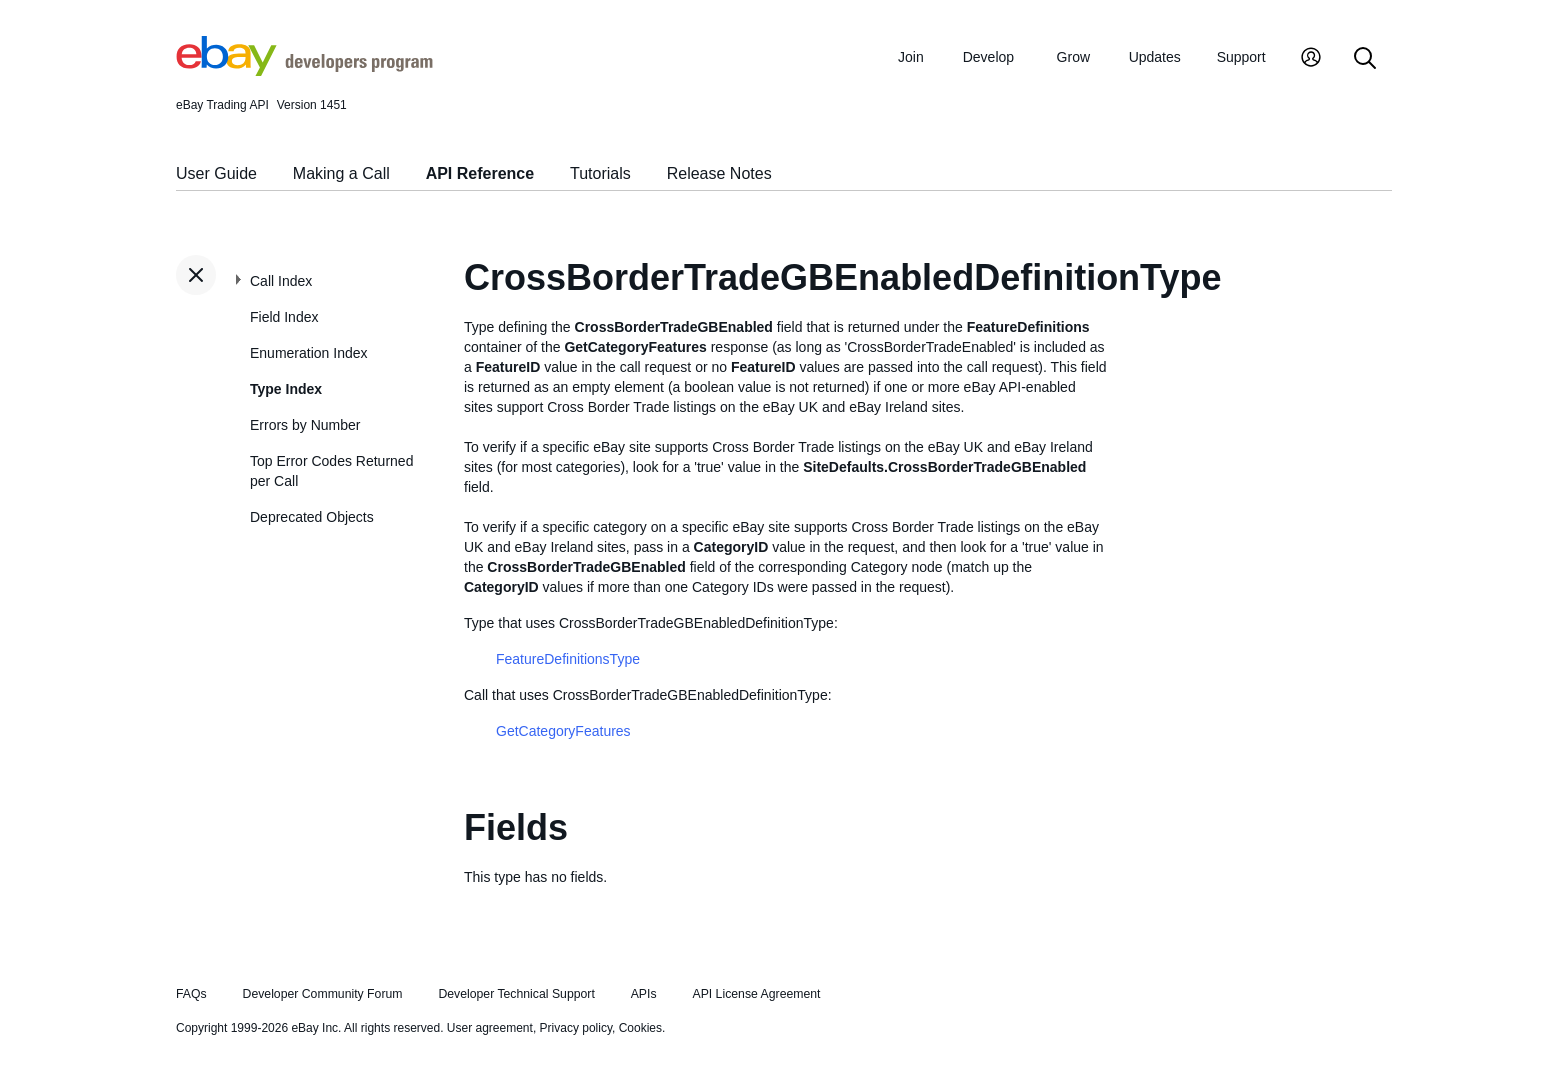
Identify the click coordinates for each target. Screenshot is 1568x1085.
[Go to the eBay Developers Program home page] (304, 71)
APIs (644, 994)
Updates (1155, 57)
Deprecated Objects (312, 517)
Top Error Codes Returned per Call (331, 471)
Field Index (284, 317)
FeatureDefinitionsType (568, 659)
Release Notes (719, 173)
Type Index (286, 389)
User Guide (216, 173)
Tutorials (600, 173)
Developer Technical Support (516, 994)
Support (1241, 57)
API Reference (480, 173)
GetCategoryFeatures (563, 731)
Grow (1073, 57)
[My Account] (1311, 59)
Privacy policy (576, 1028)
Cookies (640, 1028)
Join (911, 57)
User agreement (490, 1028)
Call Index (281, 281)
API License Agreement (756, 994)
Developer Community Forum (323, 994)
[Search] (1365, 59)
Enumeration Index (309, 353)
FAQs (191, 994)
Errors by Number (305, 425)
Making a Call (341, 173)
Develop (988, 57)
